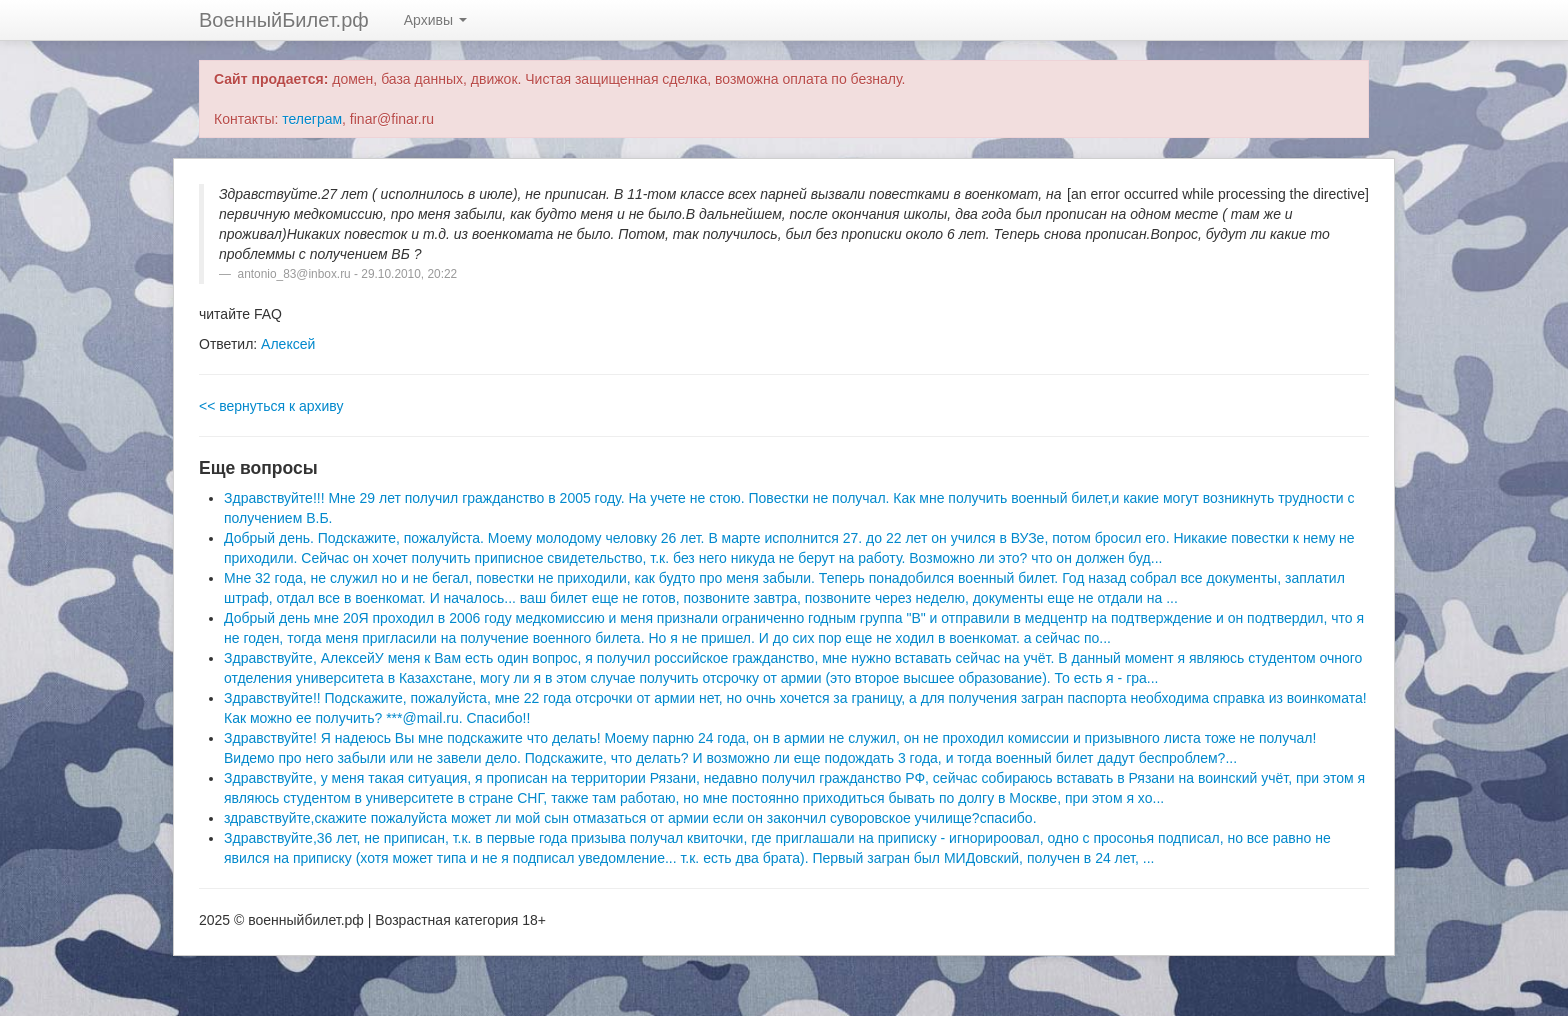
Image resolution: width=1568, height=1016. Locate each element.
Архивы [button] (435, 20)
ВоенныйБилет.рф (284, 20)
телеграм (312, 119)
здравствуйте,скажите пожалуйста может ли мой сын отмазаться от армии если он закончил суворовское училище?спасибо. (630, 818)
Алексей (288, 344)
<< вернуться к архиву (271, 406)
